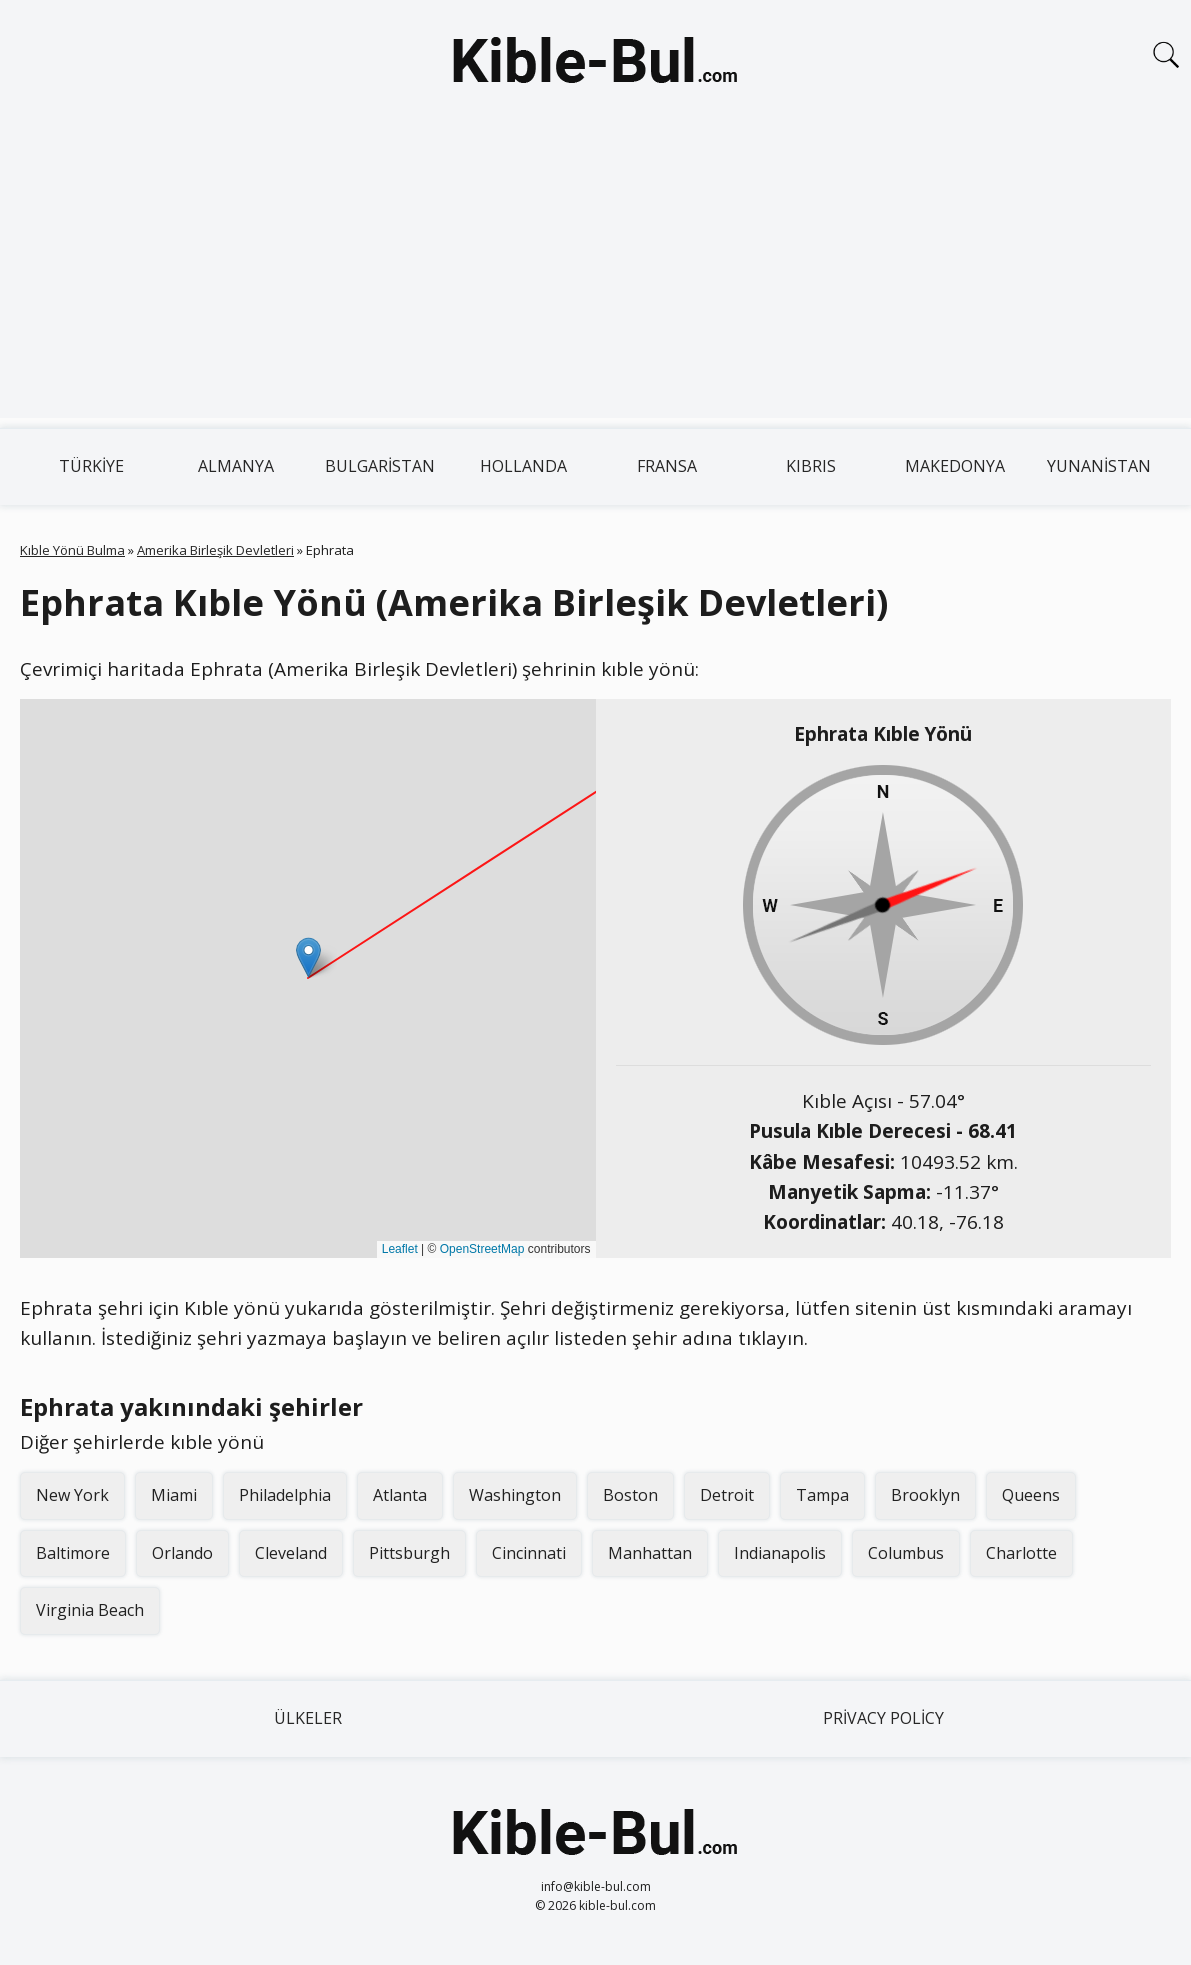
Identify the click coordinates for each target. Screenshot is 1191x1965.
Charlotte (1021, 1553)
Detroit (727, 1495)
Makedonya (955, 466)
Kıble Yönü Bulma (72, 550)
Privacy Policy (883, 1718)
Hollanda (523, 466)
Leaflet (400, 1249)
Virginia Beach (90, 1610)
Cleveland (291, 1553)
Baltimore (73, 1553)
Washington (515, 1495)
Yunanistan (1099, 466)
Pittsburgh (409, 1553)
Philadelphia (285, 1495)
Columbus (906, 1553)
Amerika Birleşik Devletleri (215, 550)
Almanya (236, 466)
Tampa (822, 1495)
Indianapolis (780, 1553)
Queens (1031, 1495)
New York (72, 1495)
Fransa (667, 466)
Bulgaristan (380, 466)
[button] (308, 957)
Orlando (182, 1553)
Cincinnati (529, 1553)
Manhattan (650, 1553)
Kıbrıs (811, 466)
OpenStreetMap (482, 1249)
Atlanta (400, 1495)
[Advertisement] (595, 278)
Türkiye (91, 466)
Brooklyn (925, 1495)
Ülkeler (308, 1718)
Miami (174, 1495)
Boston (630, 1495)
